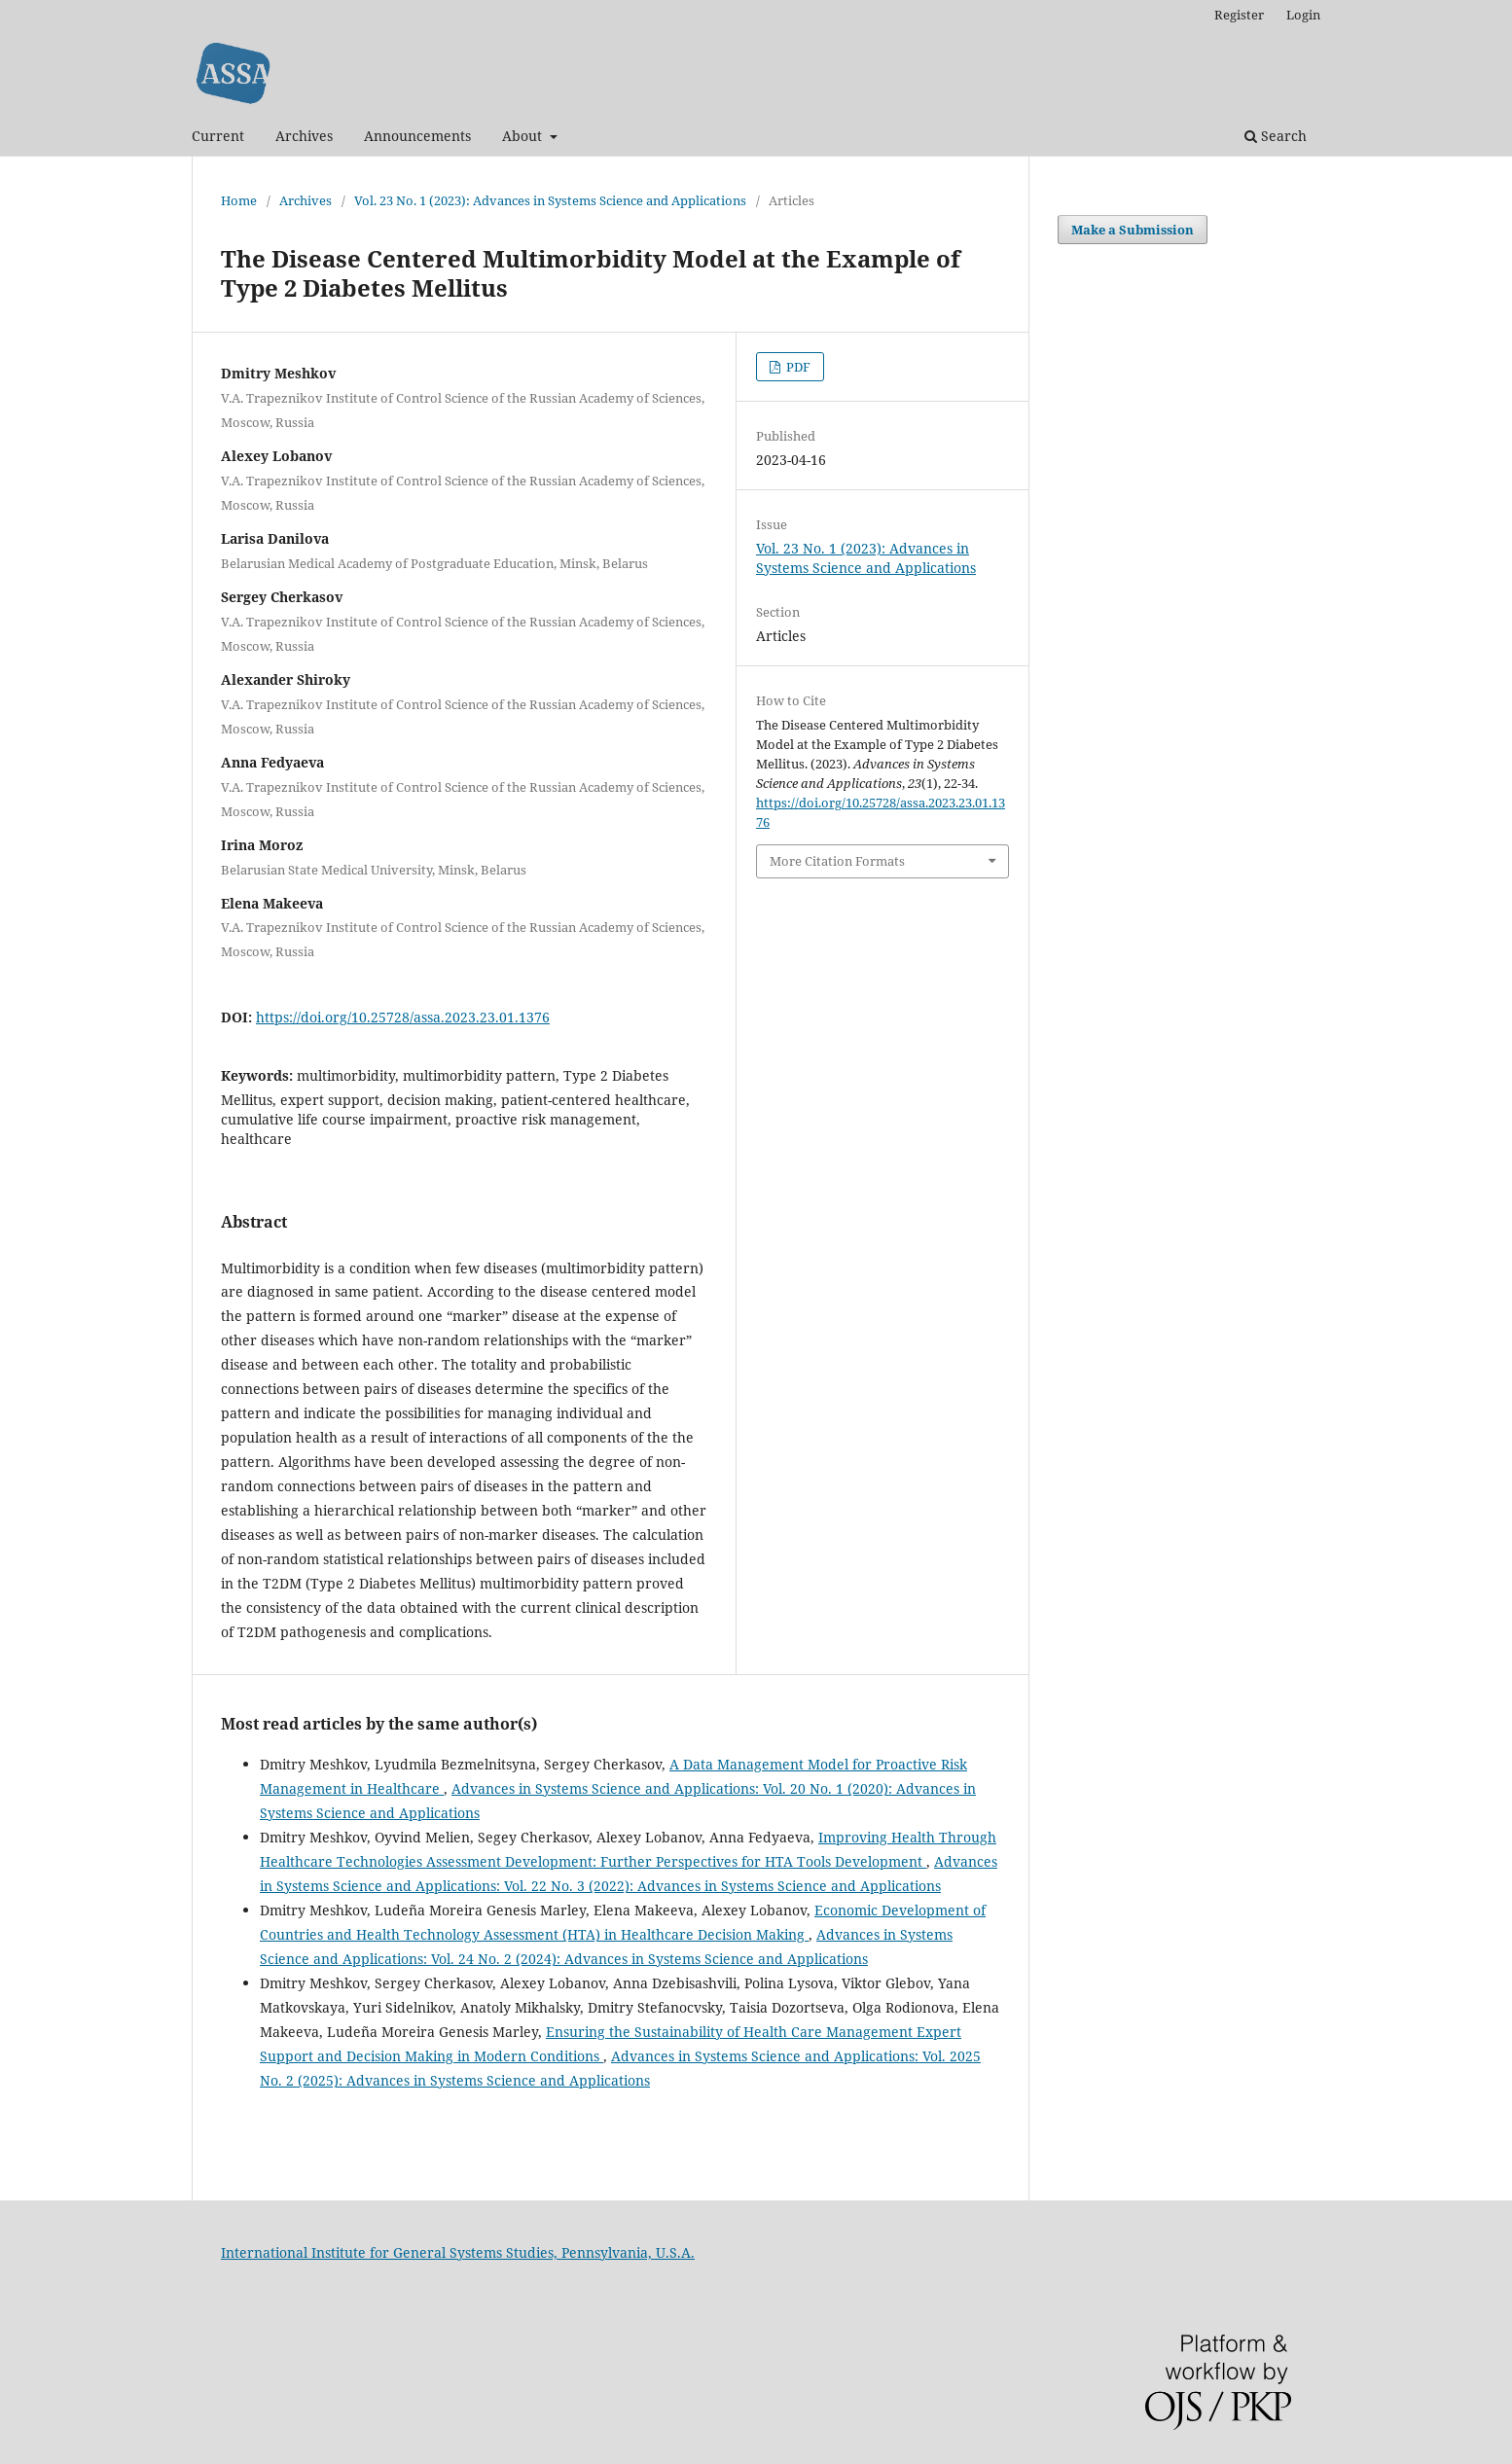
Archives (304, 135)
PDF (796, 366)
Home (239, 200)
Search (1275, 135)
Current (218, 135)
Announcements (417, 135)
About (524, 135)
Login (1303, 14)
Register (1239, 14)
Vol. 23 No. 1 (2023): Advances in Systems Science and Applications (550, 200)
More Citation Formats (837, 861)
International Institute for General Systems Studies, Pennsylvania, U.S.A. (458, 2252)
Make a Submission (1132, 229)
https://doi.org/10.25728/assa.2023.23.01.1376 (403, 1017)
